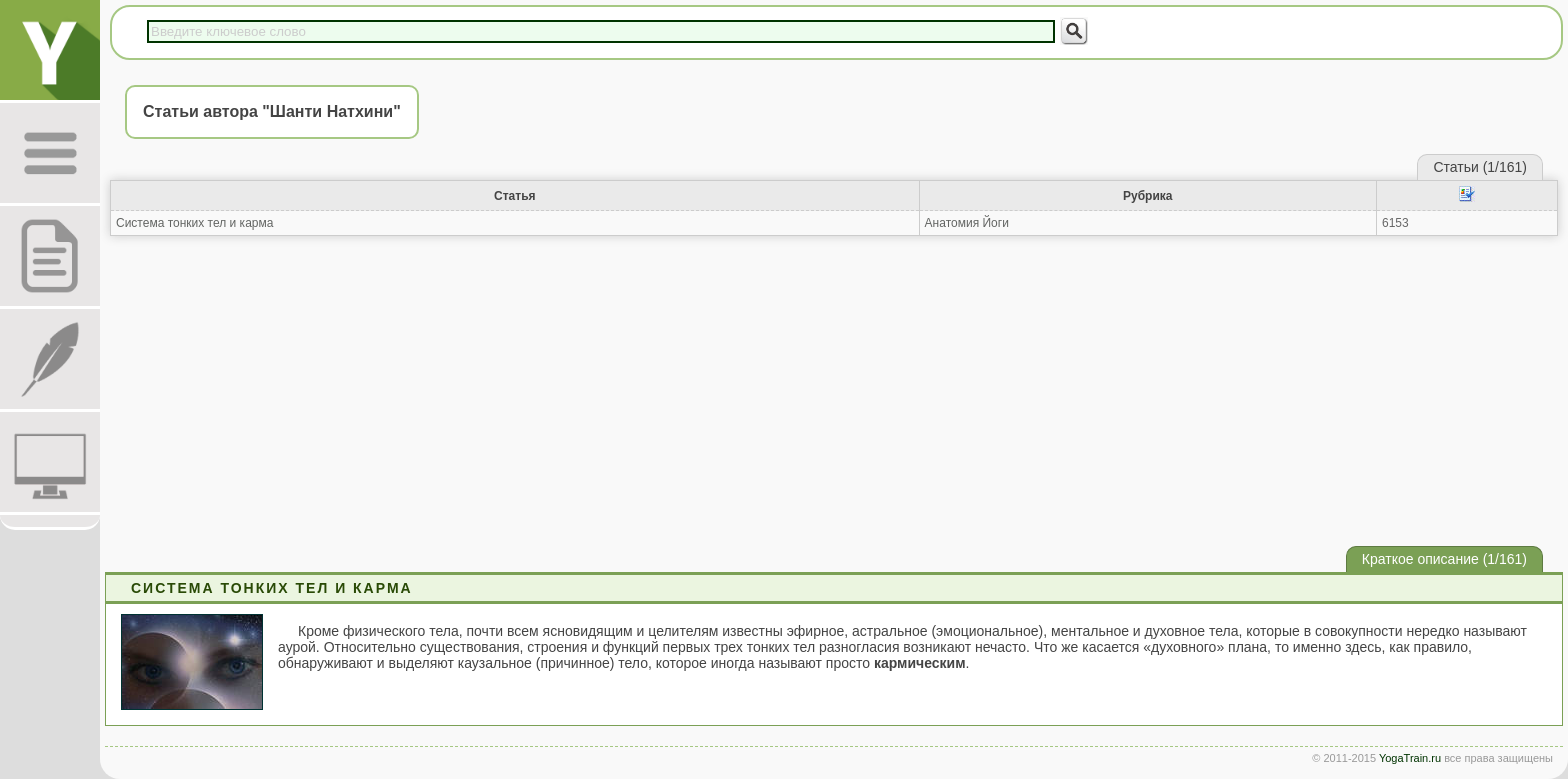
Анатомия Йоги (967, 223)
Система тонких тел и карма (194, 223)
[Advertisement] (834, 391)
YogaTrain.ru (1410, 758)
